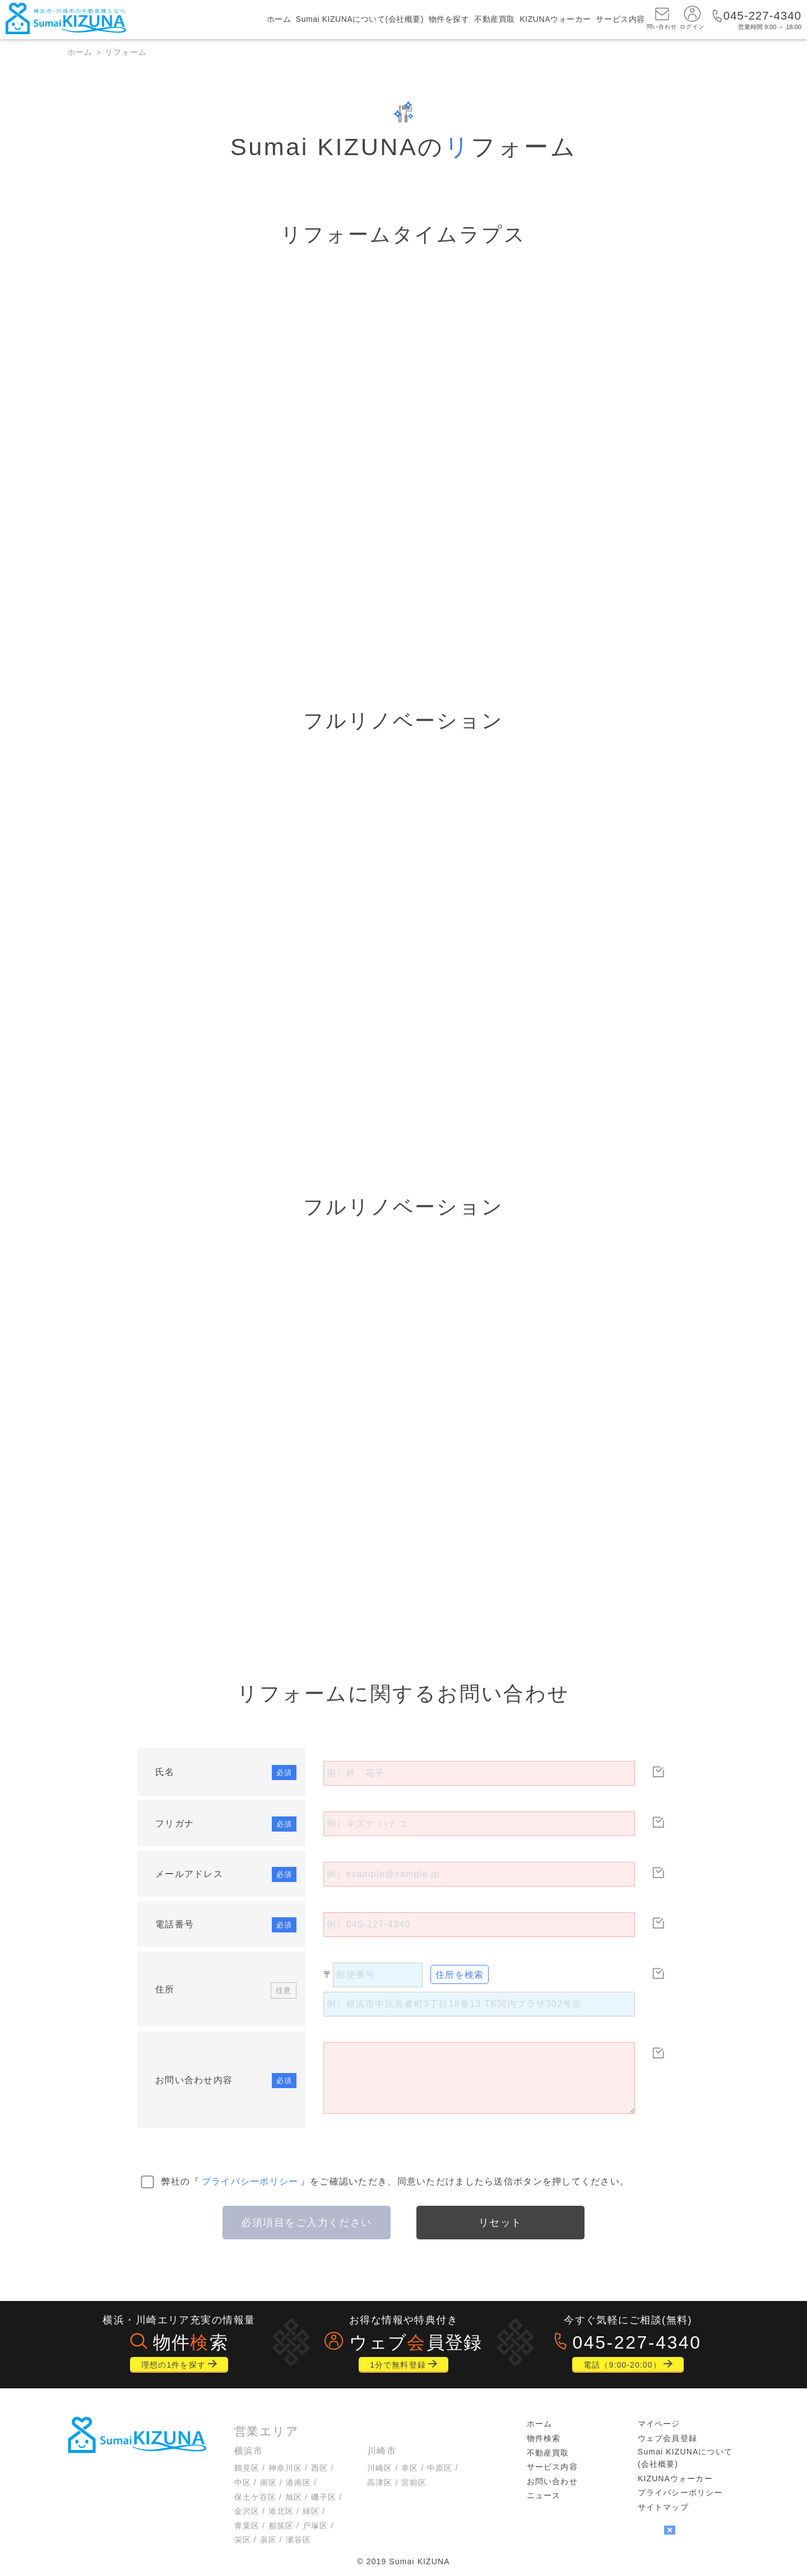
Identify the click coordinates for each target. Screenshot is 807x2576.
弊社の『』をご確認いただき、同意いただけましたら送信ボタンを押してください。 (395, 2181)
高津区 (379, 2482)
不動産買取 (494, 19)
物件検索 (543, 2438)
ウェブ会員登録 (667, 2438)
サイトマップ (663, 2507)
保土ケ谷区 (255, 2497)
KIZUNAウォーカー (555, 19)
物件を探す (449, 19)
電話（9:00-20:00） (622, 2364)
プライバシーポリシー (250, 2181)
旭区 (293, 2497)
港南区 (298, 2482)
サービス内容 (620, 19)
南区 (268, 2482)
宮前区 (413, 2482)
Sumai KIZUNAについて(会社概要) (360, 19)
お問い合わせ (552, 2481)
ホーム (278, 19)
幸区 (409, 2467)
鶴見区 (246, 2467)
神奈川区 (285, 2467)
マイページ (659, 2423)
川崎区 (379, 2467)
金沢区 (246, 2511)
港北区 (281, 2511)
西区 (319, 2467)
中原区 (439, 2467)
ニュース (543, 2495)
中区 (242, 2482)
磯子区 (323, 2497)
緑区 (311, 2511)
